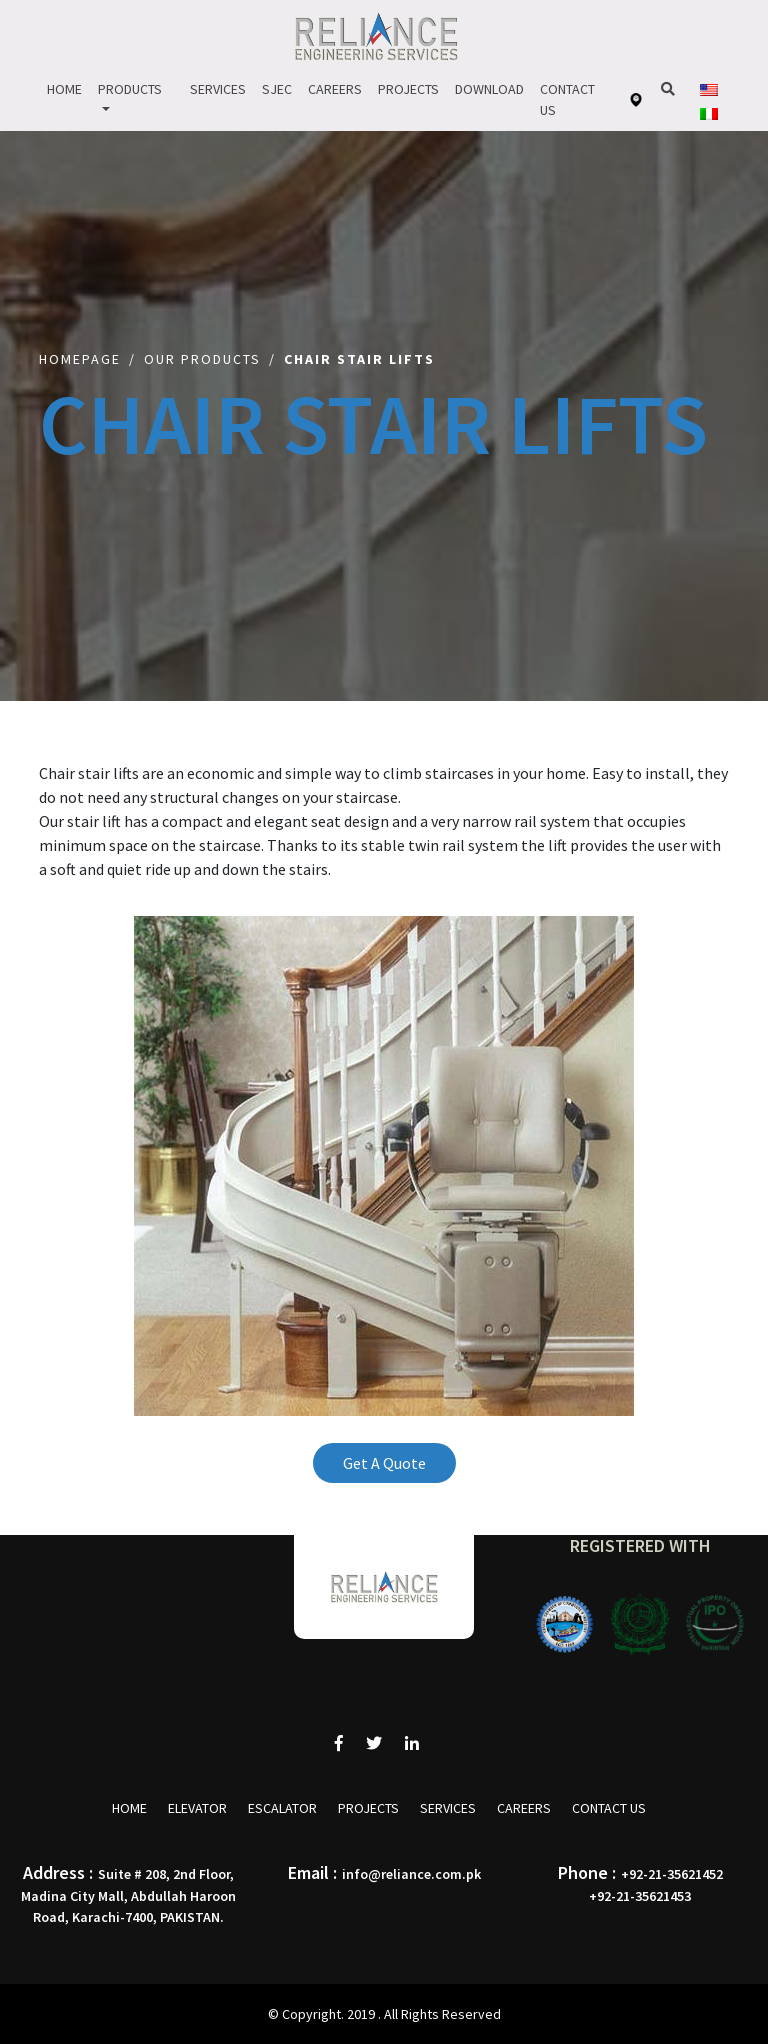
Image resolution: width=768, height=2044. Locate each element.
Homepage (80, 359)
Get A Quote (384, 1463)
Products (130, 89)
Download (489, 89)
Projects (408, 89)
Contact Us (567, 99)
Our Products (202, 359)
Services (218, 89)
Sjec (277, 89)
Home (64, 89)
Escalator (282, 1808)
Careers (335, 89)
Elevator (197, 1808)
